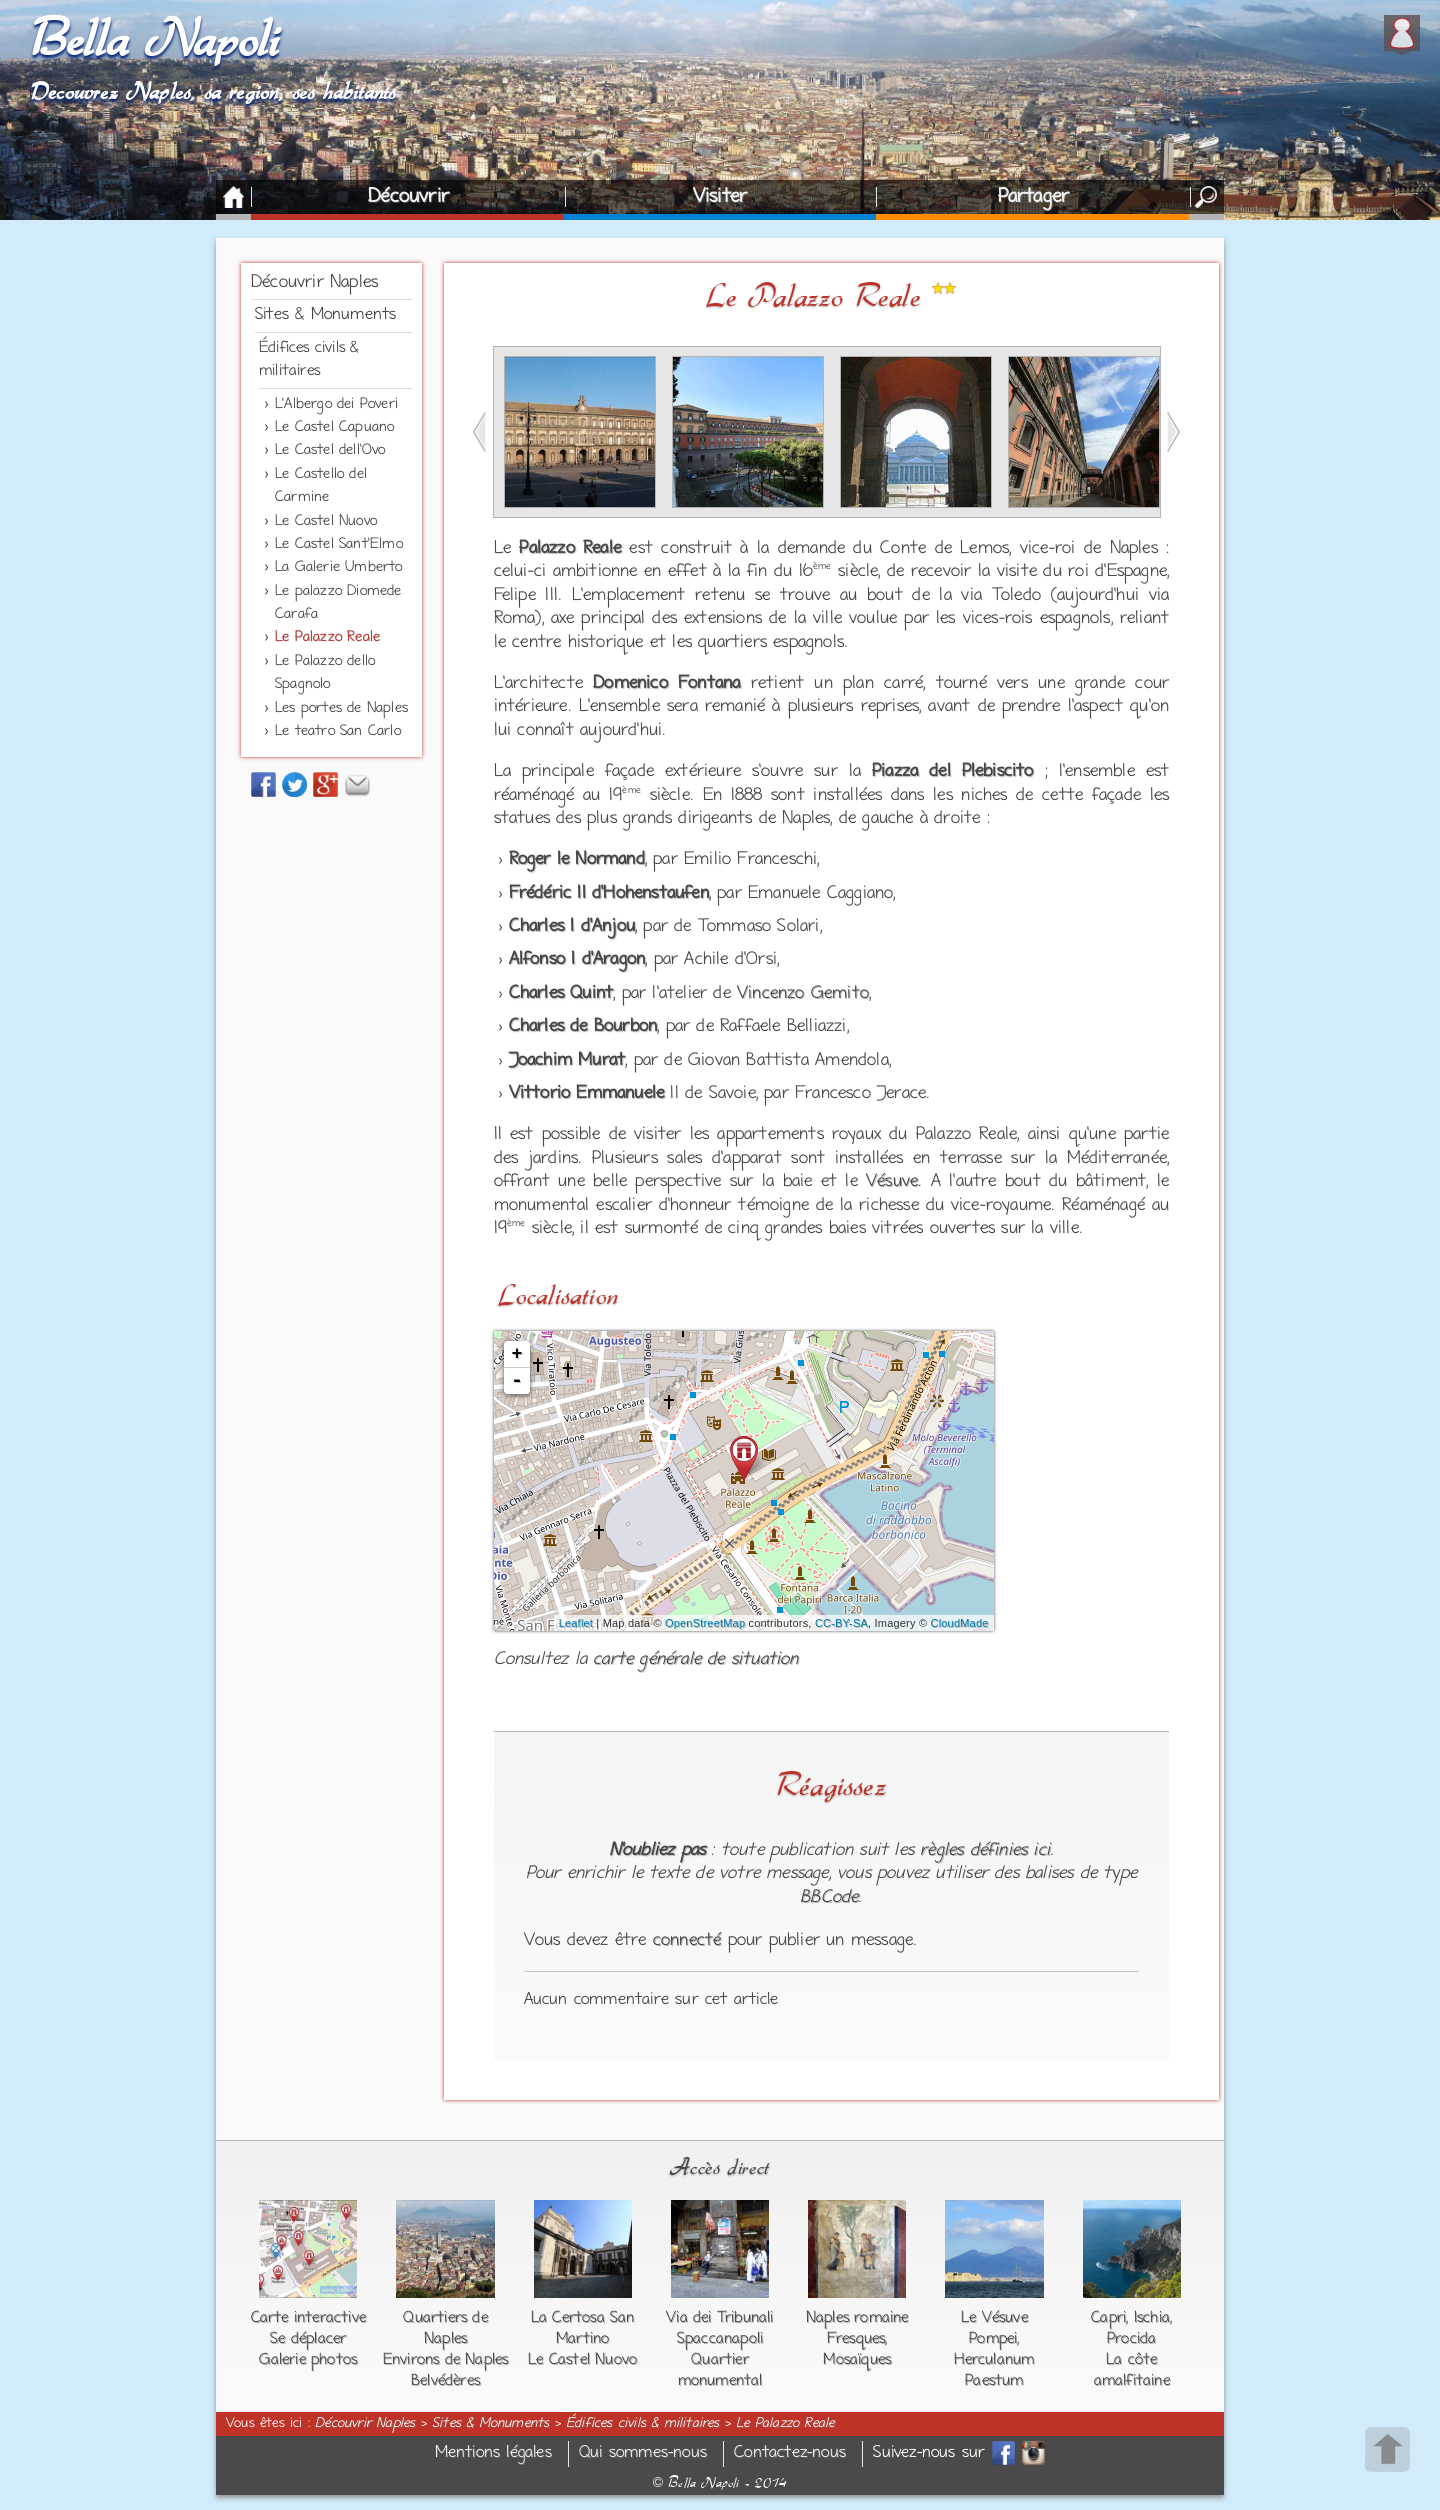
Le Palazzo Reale (327, 637)
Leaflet (576, 1623)
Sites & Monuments (325, 315)
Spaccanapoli (720, 2339)
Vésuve (892, 1182)
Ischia (1152, 2318)
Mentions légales (493, 2453)
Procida (1131, 2339)
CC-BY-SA (841, 1623)
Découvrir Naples (314, 283)
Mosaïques (857, 2360)
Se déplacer (308, 2339)
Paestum (994, 2381)
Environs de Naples (446, 2360)
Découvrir (408, 197)
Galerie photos (308, 2360)
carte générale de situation (695, 1660)
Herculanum (994, 2360)
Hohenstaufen (655, 894)
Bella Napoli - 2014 (720, 2483)
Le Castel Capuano (334, 427)
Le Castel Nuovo (326, 521)
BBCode (829, 1898)
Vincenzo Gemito (803, 994)
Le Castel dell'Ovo (330, 450)
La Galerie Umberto (339, 567)
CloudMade (960, 1623)
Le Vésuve (994, 2318)
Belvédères (445, 2381)
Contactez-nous (790, 2453)
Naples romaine (857, 2318)
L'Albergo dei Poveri (336, 404)
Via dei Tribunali (719, 2318)
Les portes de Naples (341, 708)
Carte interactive (308, 2318)
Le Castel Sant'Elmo (339, 544)
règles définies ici (985, 1851)
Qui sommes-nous (643, 2453)
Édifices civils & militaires (643, 2424)
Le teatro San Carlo (338, 731)
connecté (687, 1941)
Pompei (993, 2339)
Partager (1034, 197)
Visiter (720, 197)
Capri (1108, 2318)
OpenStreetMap (705, 1623)
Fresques (856, 2339)
